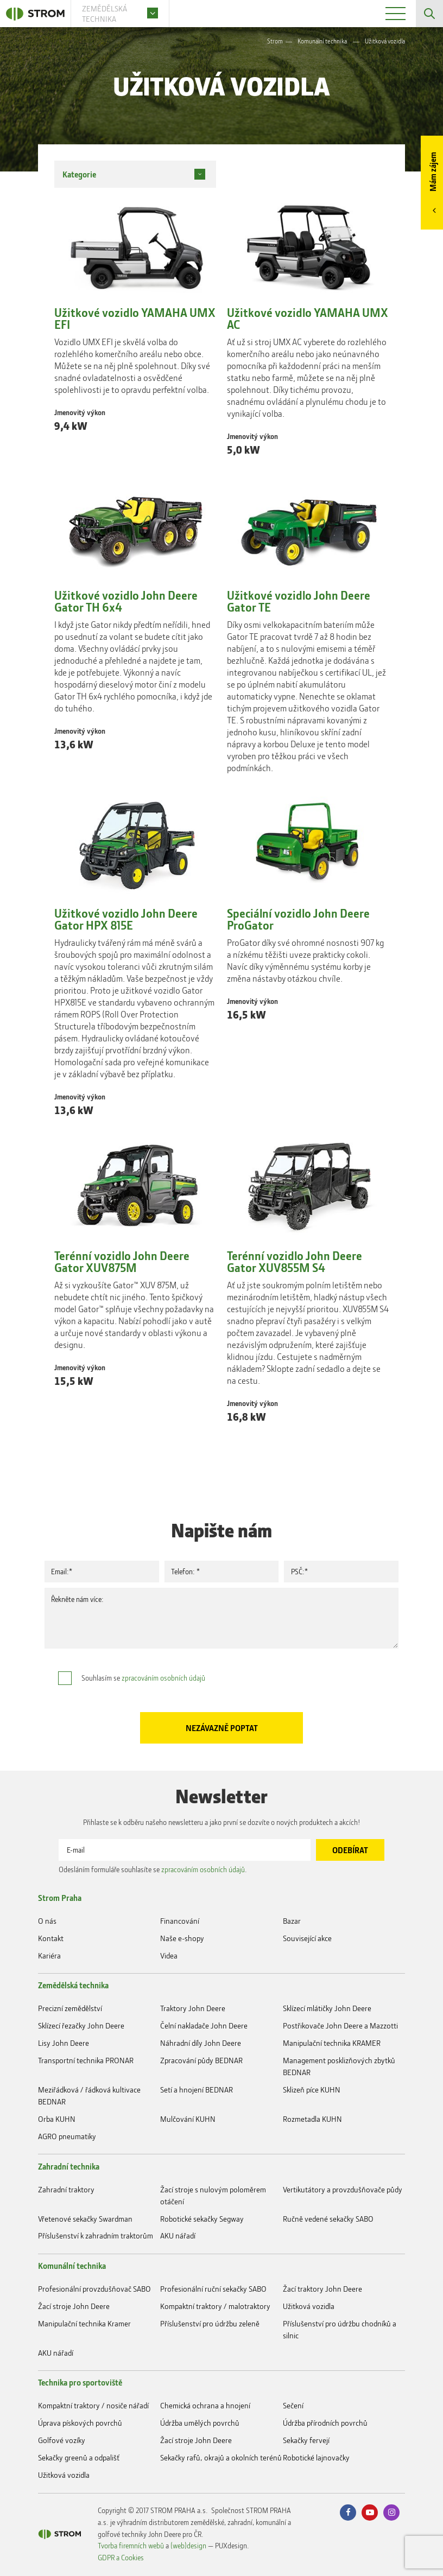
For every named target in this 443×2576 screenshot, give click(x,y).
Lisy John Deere (63, 2043)
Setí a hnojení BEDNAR (196, 2089)
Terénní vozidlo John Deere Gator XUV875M (121, 1262)
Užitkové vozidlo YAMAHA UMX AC (307, 318)
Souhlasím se (143, 1677)
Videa (169, 1955)
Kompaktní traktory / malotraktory (215, 2306)
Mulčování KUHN (188, 2119)
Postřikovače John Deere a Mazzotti (340, 2025)
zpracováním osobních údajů (163, 1677)
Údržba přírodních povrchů (325, 2423)
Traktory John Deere (192, 2008)
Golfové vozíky (61, 2440)
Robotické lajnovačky (316, 2457)
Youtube (370, 2512)
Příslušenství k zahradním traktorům (95, 2235)
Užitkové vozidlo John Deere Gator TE (298, 601)
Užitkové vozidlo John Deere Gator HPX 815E (126, 919)
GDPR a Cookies (121, 2557)
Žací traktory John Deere (322, 2289)
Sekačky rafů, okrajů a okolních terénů (221, 2457)
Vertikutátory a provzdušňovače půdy (342, 2189)
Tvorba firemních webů (131, 2545)
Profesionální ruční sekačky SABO (213, 2289)
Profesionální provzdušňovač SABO (94, 2289)
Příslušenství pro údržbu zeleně (210, 2323)
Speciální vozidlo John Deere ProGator (298, 919)
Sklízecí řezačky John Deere (81, 2025)
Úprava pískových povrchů (80, 2423)
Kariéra (49, 1955)
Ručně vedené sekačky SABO (328, 2219)
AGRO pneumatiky (67, 2136)
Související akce (307, 1938)
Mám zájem (432, 172)
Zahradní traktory (66, 2189)
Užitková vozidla (308, 2306)
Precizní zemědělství (70, 2008)
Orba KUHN (56, 2119)
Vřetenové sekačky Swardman (85, 2219)
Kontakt (51, 1938)
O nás (47, 1921)
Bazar (292, 1921)
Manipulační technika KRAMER (332, 2043)
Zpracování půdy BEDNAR (201, 2060)
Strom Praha (59, 1897)
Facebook (348, 2512)
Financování (179, 1921)
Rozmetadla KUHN (312, 2119)
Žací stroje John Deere (74, 2306)
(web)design (188, 2545)
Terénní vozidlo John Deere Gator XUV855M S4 (294, 1262)
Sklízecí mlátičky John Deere (327, 2008)
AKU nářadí (177, 2235)
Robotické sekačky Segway (202, 2219)
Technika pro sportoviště (80, 2382)
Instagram (391, 2512)
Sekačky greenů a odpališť (78, 2457)
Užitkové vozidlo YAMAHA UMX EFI (135, 318)
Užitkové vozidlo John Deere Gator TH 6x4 (126, 601)
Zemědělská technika (73, 1985)
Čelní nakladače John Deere (204, 2025)
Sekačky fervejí (306, 2440)
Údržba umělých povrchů (199, 2423)
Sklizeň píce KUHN (311, 2089)
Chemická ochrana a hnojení (205, 2405)
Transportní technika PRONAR (86, 2060)
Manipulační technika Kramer (84, 2323)
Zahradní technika (68, 2166)
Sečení (293, 2405)
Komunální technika (322, 41)
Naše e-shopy (182, 1938)
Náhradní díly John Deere (200, 2043)
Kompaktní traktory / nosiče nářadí (93, 2405)
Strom (275, 41)
